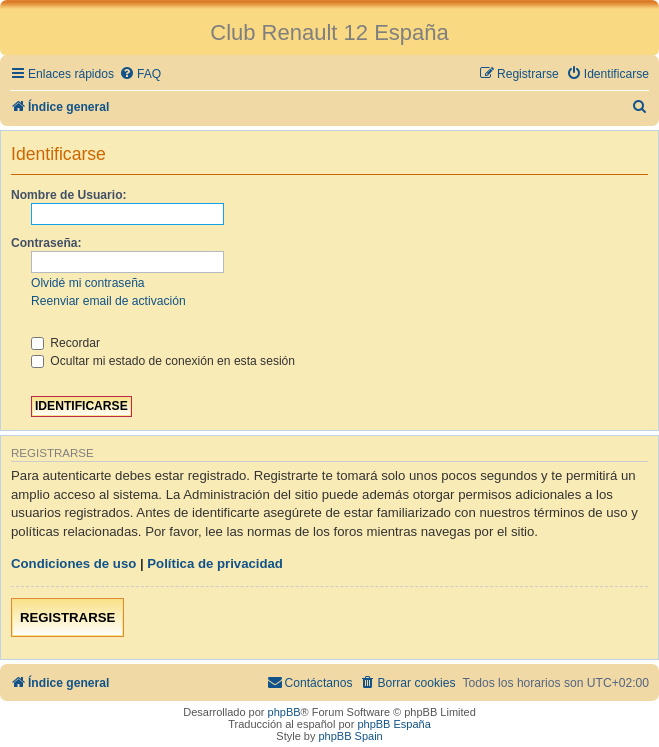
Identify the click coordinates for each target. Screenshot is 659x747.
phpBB (284, 712)
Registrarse (67, 617)
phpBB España (393, 724)
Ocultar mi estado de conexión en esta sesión (163, 361)
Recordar (65, 343)
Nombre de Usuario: (69, 195)
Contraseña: (46, 243)
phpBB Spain (350, 736)
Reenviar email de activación (108, 301)
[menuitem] (140, 74)
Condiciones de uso (73, 563)
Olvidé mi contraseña (88, 283)
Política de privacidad (215, 563)
